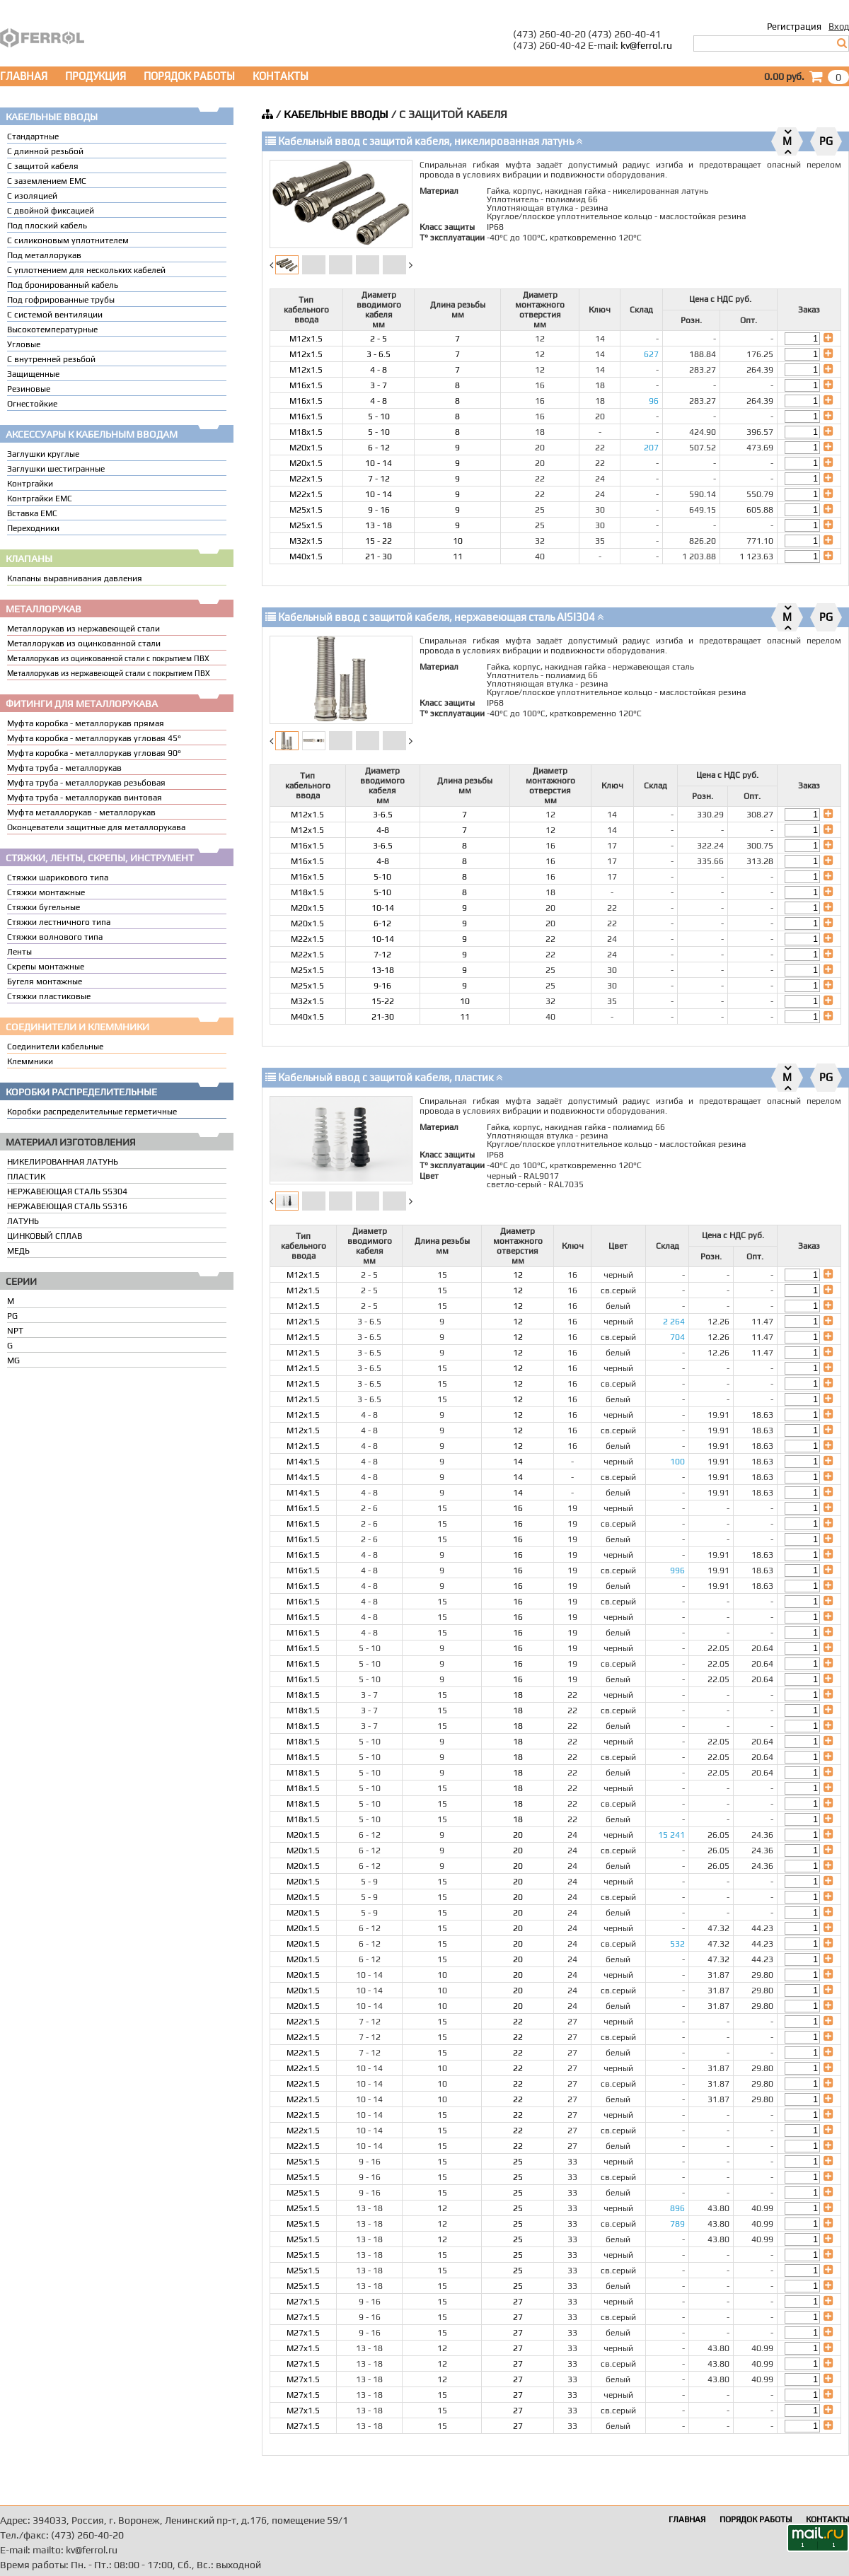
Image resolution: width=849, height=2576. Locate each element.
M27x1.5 (303, 2302)
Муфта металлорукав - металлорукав (81, 812)
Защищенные (33, 374)
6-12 (382, 923)
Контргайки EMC (39, 498)
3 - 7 (378, 385)
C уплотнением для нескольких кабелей (86, 270)
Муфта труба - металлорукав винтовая (84, 798)
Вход (838, 26)
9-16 (382, 986)
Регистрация (794, 26)
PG (12, 1316)
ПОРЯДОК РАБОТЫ (189, 76)
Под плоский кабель (47, 226)
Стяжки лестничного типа (58, 922)
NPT (15, 1331)
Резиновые (28, 389)
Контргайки (30, 484)
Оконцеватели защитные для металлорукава (96, 827)
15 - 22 (378, 541)
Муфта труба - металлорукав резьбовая (86, 783)
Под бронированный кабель (62, 285)
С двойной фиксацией (50, 211)
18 (518, 1695)
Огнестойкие (32, 404)
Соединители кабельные (55, 1046)
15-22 (382, 1001)
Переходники (33, 528)
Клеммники (30, 1061)
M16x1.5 (306, 385)
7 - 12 (379, 479)
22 (518, 2022)
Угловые (23, 344)
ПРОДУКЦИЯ (95, 76)
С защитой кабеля (43, 166)
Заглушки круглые (43, 454)
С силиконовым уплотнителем (68, 240)
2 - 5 (378, 339)
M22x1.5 (306, 479)
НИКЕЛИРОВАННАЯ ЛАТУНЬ (62, 1162)
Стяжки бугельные (43, 907)
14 (518, 1462)
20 (518, 1835)
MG (13, 1360)
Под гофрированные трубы (61, 300)
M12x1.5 (306, 339)
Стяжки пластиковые (49, 996)
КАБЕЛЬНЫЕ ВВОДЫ (336, 114)
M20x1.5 (306, 448)
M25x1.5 (306, 510)
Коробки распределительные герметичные (92, 1112)
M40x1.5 (306, 556)
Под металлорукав (44, 255)
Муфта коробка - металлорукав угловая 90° (94, 753)
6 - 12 (379, 448)
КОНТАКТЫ (280, 76)
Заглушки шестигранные (56, 469)
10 (458, 541)
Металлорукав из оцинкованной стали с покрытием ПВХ (108, 658)
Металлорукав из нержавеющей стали (83, 629)
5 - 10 (379, 416)
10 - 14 (378, 463)
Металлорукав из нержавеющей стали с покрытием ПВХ (108, 673)
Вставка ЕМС (32, 513)
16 (518, 1508)
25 (518, 2162)
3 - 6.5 (378, 354)
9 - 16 (379, 510)
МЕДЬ (18, 1251)
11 (458, 556)
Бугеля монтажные (44, 981)
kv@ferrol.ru (646, 45)
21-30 (382, 1017)
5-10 (382, 877)
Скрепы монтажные (45, 967)
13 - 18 (378, 525)
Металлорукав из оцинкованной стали (84, 643)
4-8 (382, 830)
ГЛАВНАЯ (23, 76)
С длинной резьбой (45, 151)
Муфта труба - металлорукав (64, 768)
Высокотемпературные (52, 329)
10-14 (382, 908)
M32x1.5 (306, 541)
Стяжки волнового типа (55, 937)
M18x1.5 (306, 432)
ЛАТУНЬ (23, 1221)
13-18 (382, 970)
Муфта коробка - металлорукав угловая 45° (94, 738)
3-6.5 (383, 815)
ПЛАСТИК (26, 1177)
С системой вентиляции (55, 315)
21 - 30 (378, 556)
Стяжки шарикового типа (57, 877)
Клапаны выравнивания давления (74, 578)
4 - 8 (378, 370)
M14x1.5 (303, 1462)
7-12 (382, 955)
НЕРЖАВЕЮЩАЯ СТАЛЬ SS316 (67, 1206)
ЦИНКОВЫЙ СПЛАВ (44, 1236)
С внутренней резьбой (51, 359)
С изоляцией (32, 196)
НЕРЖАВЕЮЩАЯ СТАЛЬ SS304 (67, 1191)
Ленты (19, 952)
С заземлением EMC (46, 181)
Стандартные (33, 136)
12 (518, 1275)
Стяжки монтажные (46, 892)
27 (518, 2302)
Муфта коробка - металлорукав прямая (85, 723)
